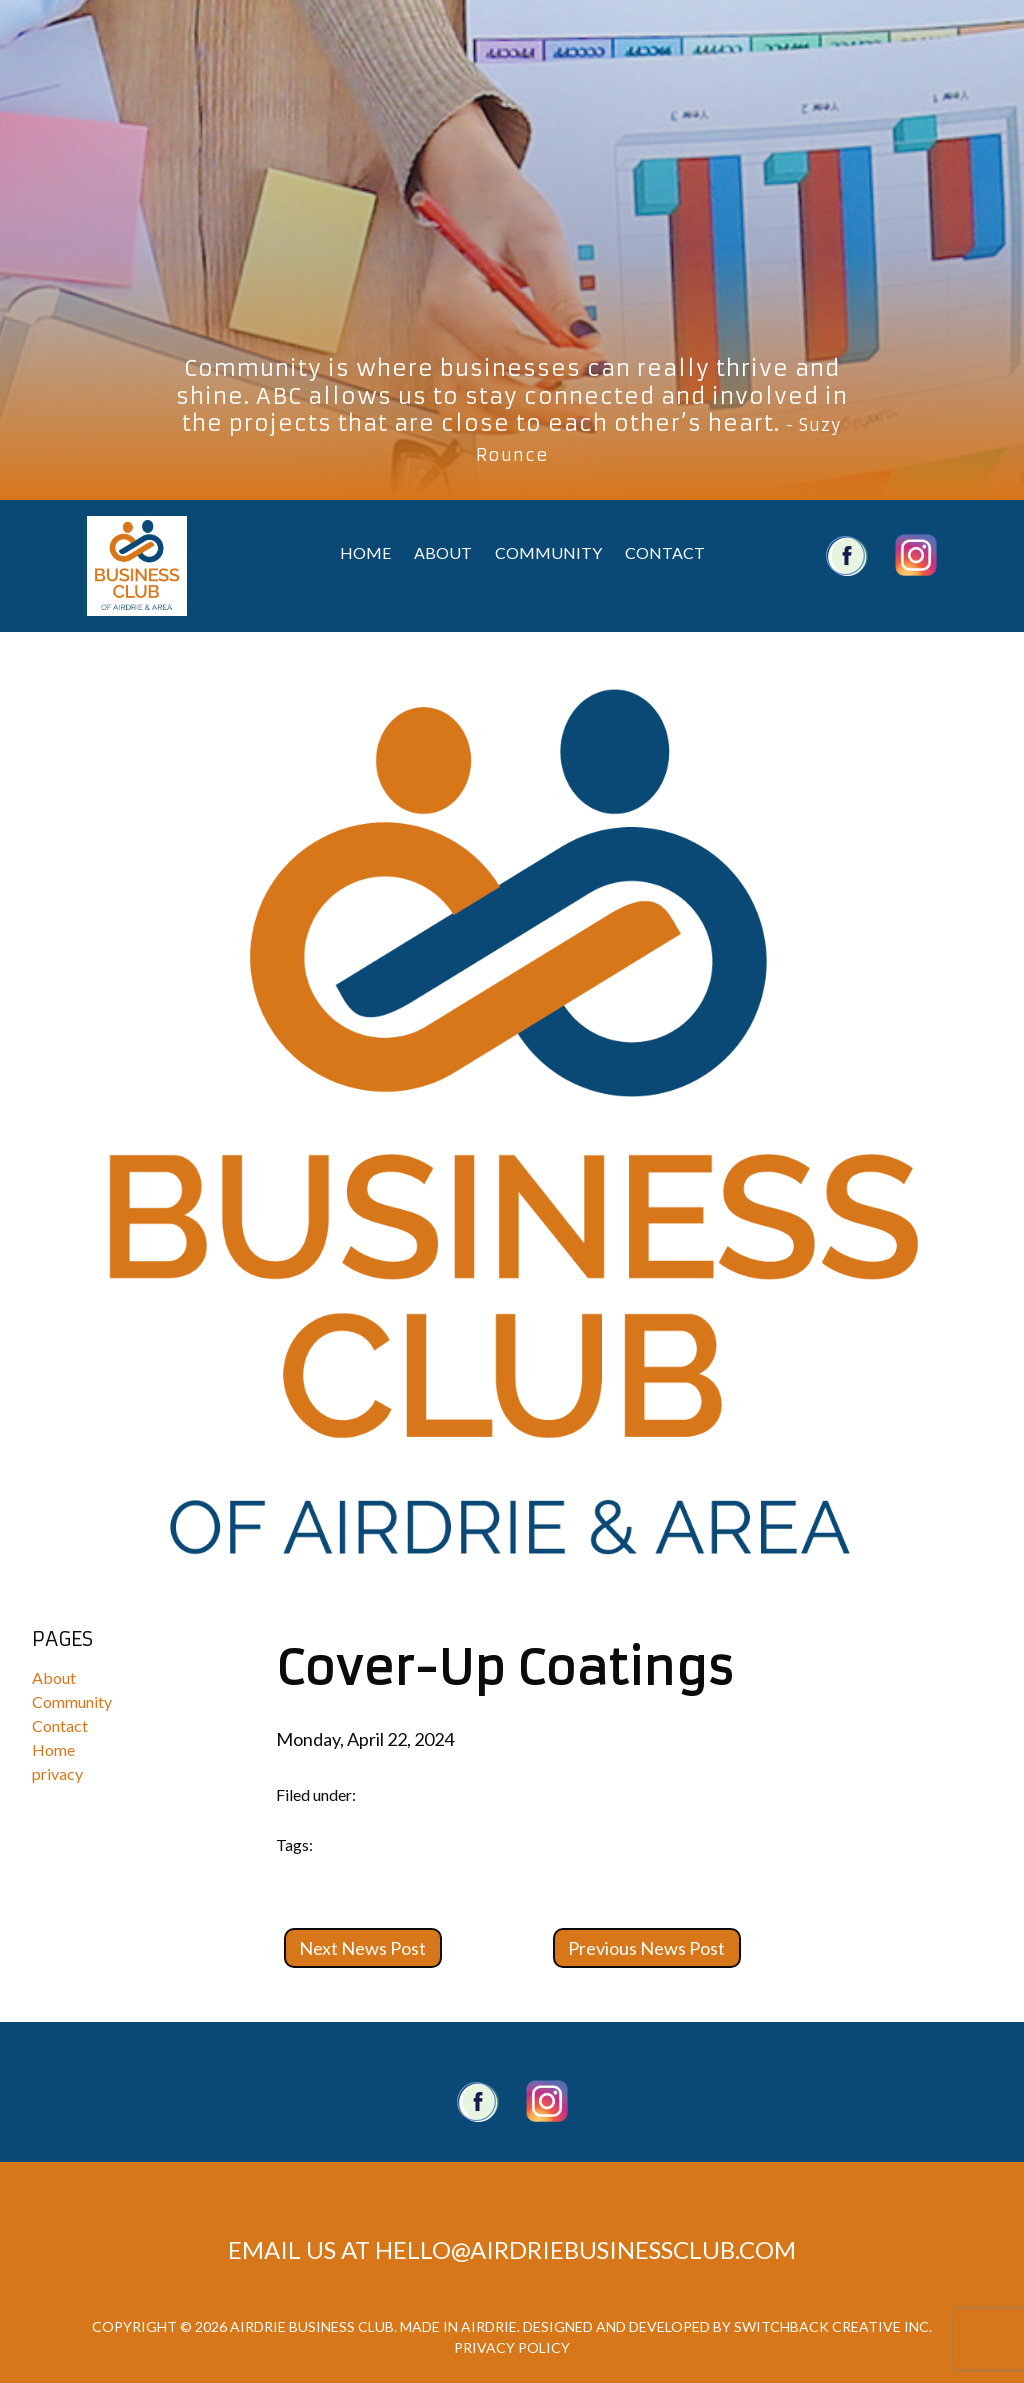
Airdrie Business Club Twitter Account (916, 555)
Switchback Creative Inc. (833, 2326)
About (443, 552)
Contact (665, 552)
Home (365, 552)
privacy (57, 1773)
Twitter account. (547, 2101)
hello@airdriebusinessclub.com (585, 2249)
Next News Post (362, 1948)
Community (548, 552)
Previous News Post (646, 1948)
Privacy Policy (512, 2347)
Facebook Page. (478, 2101)
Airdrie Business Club (137, 566)
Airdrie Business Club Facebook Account (847, 555)
